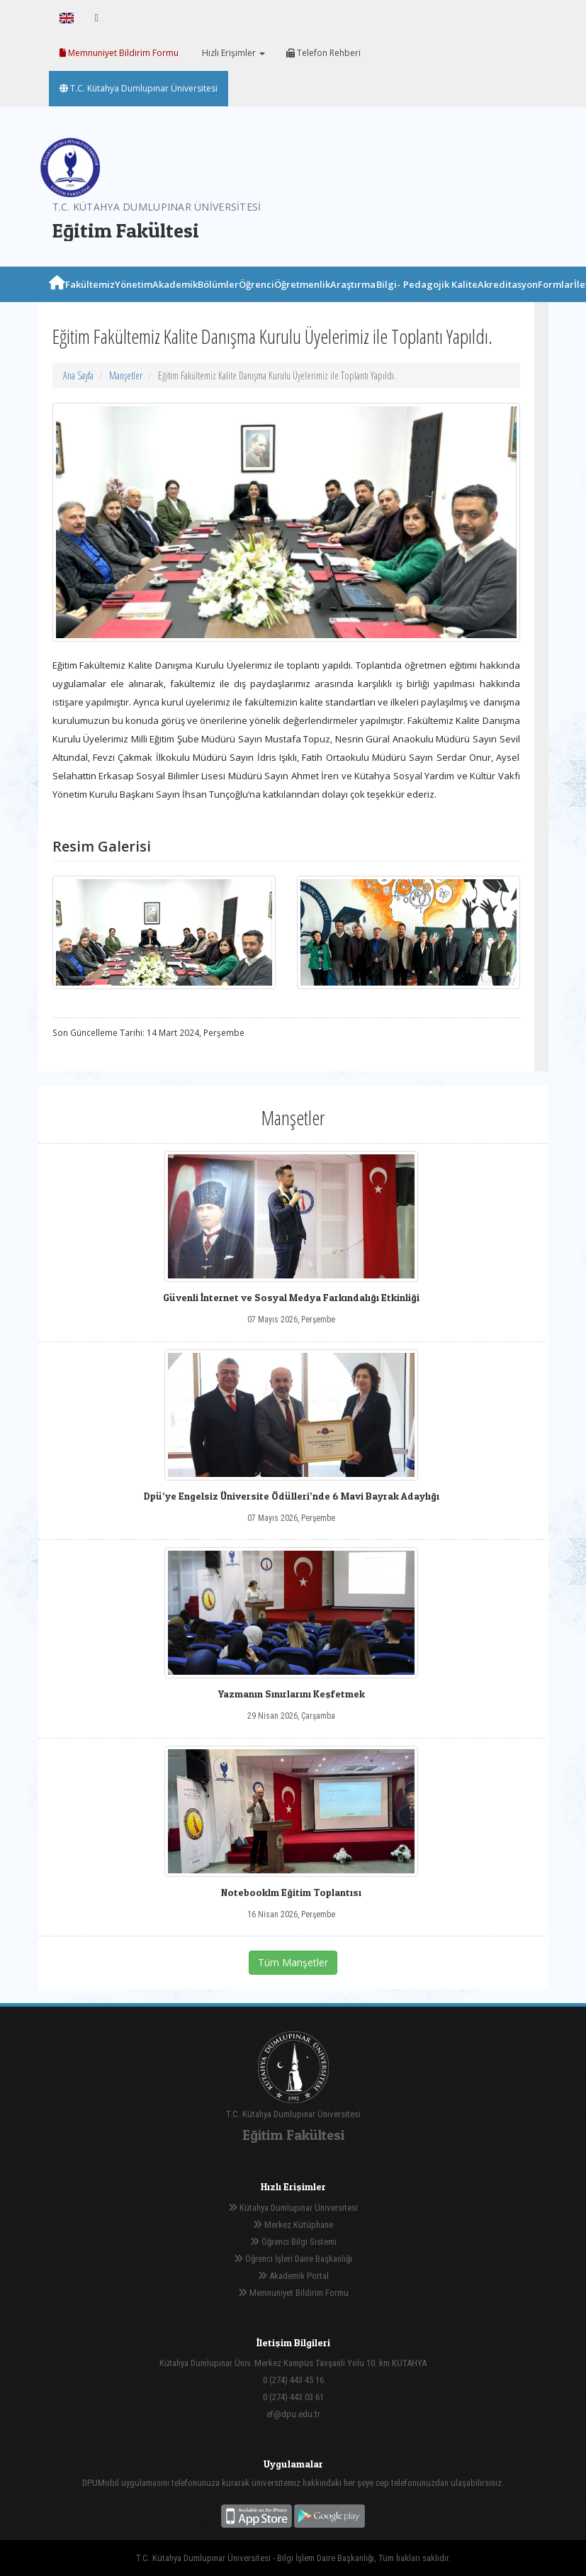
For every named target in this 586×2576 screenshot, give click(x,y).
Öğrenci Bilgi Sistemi (293, 2241)
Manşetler (125, 375)
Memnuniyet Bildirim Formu (119, 53)
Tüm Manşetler (293, 1962)
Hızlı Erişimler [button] (232, 53)
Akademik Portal (293, 2275)
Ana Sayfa (78, 375)
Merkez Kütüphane (293, 2224)
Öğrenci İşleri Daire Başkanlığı (293, 2258)
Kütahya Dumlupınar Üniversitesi (293, 2207)
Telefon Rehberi (323, 53)
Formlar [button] (556, 300)
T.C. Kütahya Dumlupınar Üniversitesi (139, 88)
